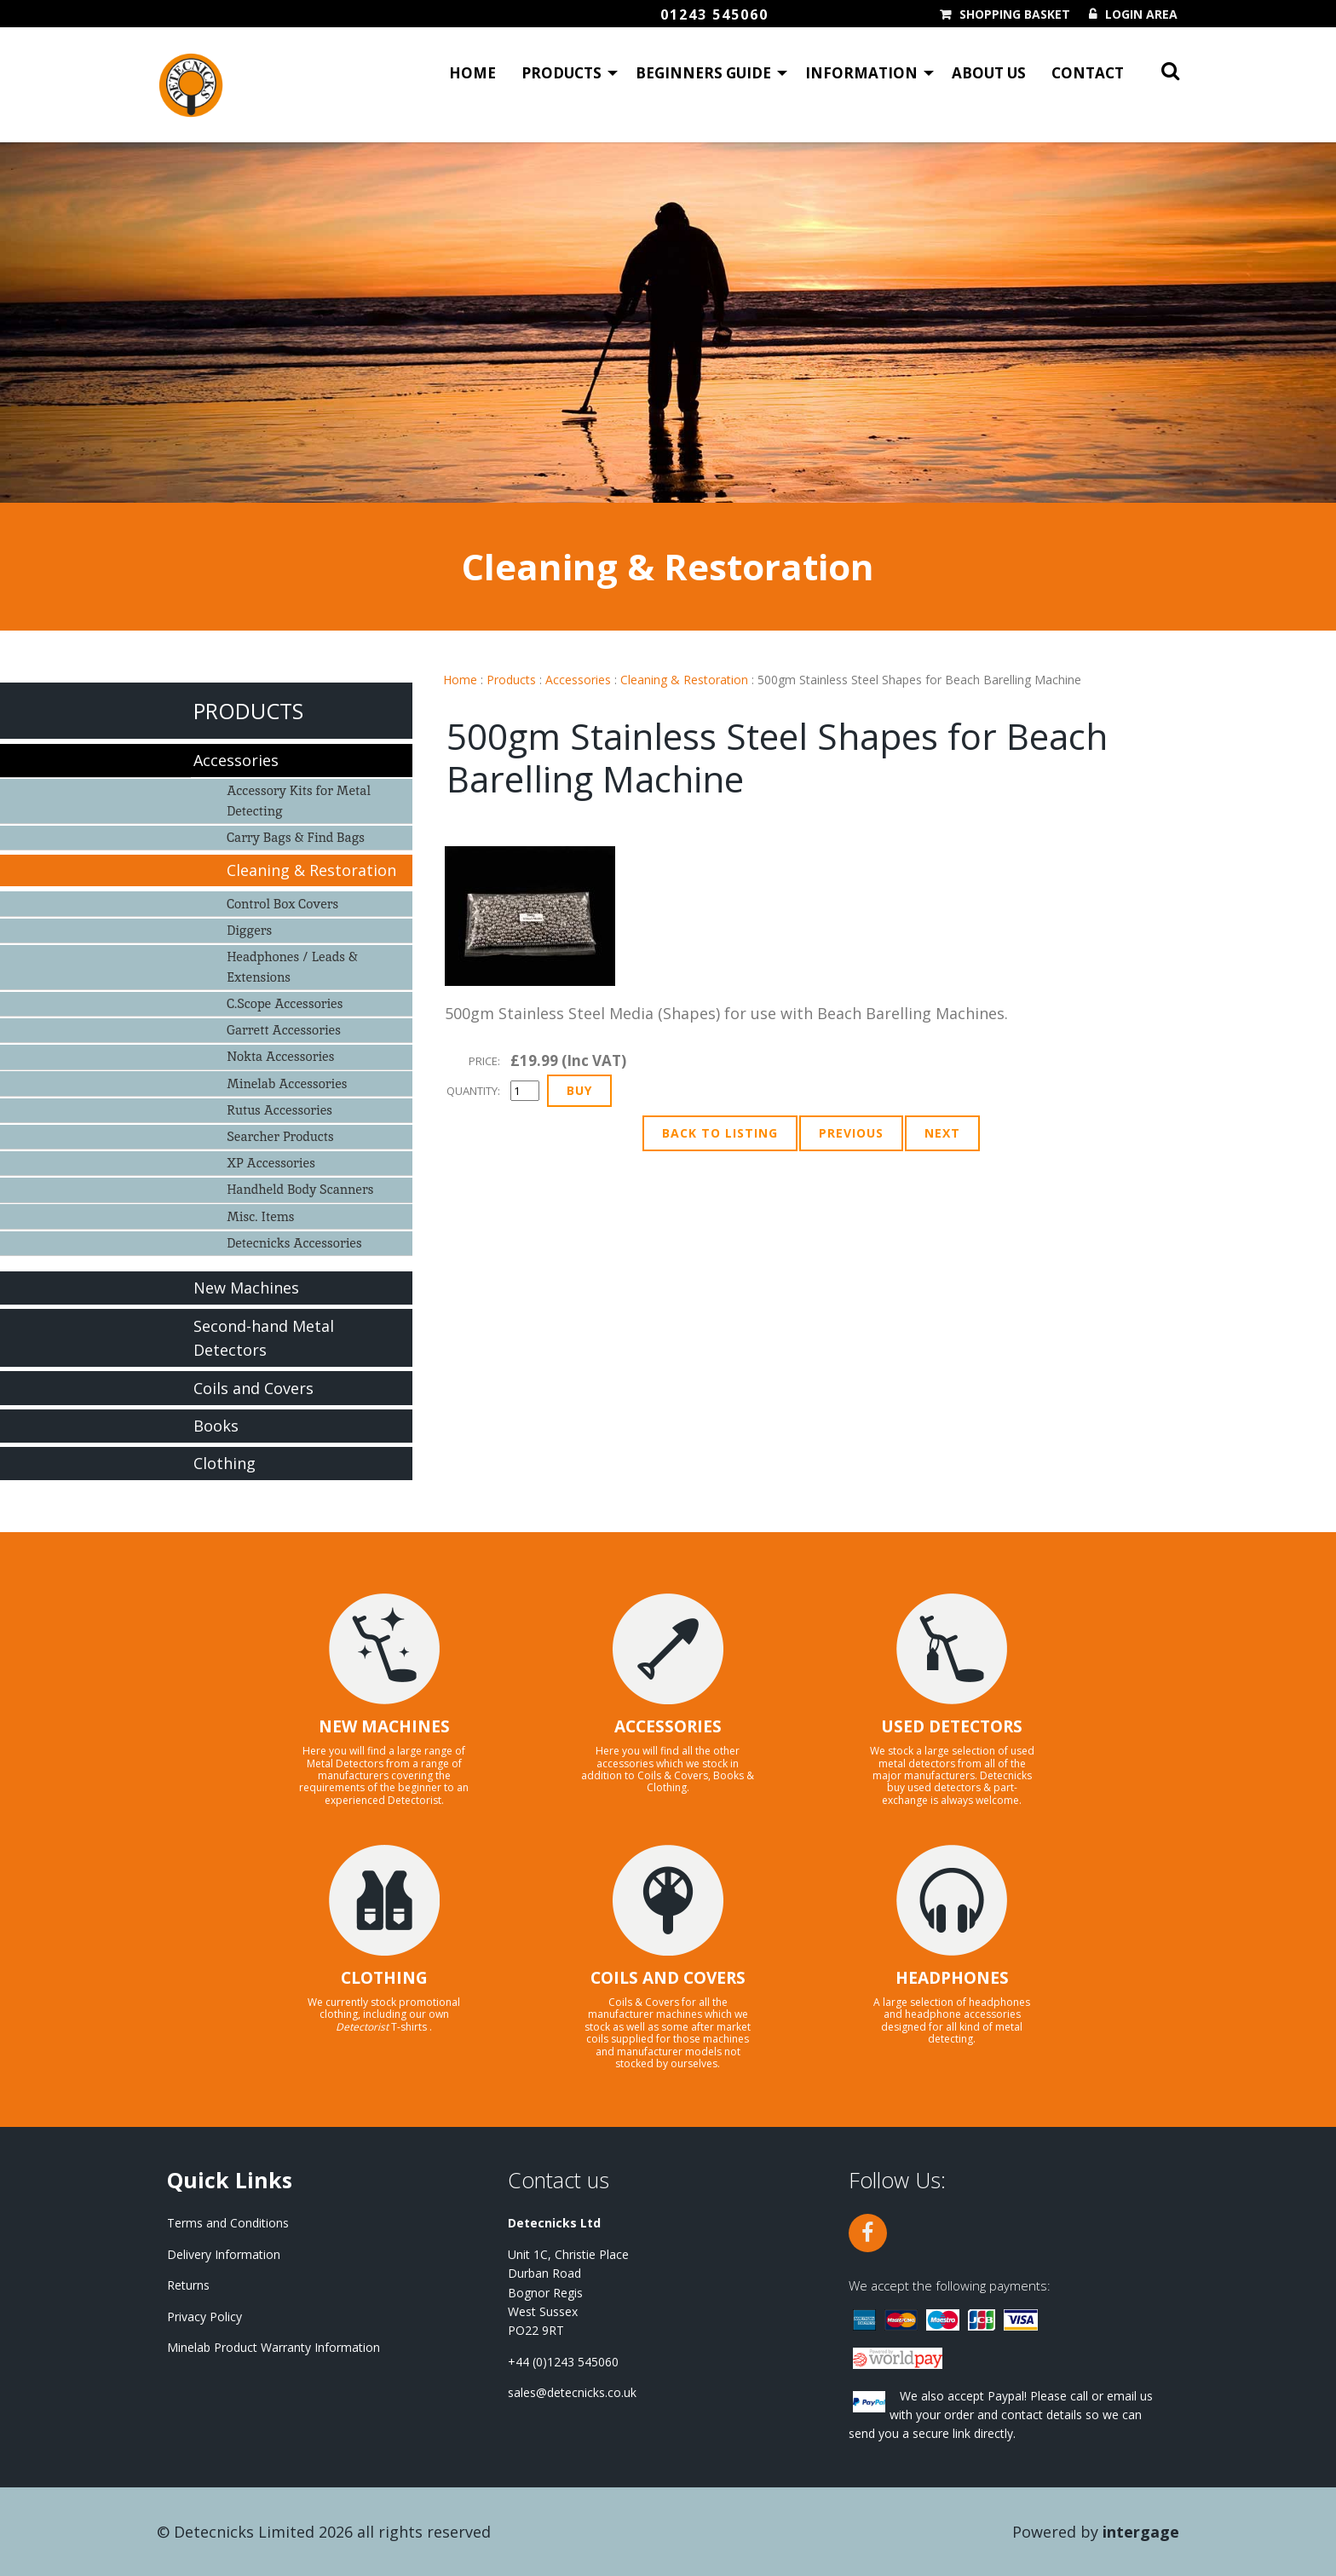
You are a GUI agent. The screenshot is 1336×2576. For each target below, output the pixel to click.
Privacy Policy (204, 2316)
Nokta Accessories (280, 1056)
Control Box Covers (282, 904)
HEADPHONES (952, 1978)
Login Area (1141, 14)
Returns (188, 2285)
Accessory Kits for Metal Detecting (299, 800)
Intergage (1141, 2531)
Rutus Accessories (279, 1110)
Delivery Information (223, 2254)
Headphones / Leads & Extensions (292, 966)
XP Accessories (271, 1163)
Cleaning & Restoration (684, 679)
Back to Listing (720, 1133)
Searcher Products (280, 1136)
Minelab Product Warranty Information (273, 2347)
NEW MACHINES (384, 1726)
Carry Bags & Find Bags (296, 837)
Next (942, 1133)
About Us (989, 73)
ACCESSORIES (668, 1726)
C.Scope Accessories (285, 1003)
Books (216, 1425)
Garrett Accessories (284, 1030)
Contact (1087, 73)
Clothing (224, 1463)
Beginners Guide (703, 73)
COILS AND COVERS (668, 1978)
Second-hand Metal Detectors (263, 1338)
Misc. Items (260, 1216)
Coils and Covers (253, 1388)
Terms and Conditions (228, 2223)
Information (861, 73)
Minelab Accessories (287, 1083)
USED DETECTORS (951, 1726)
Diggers (249, 930)
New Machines (246, 1287)
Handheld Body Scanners (300, 1189)
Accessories (578, 679)
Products (561, 73)
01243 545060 (714, 14)
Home (472, 73)
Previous (851, 1133)
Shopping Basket (1014, 14)
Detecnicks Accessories (294, 1243)
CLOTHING (384, 1978)
